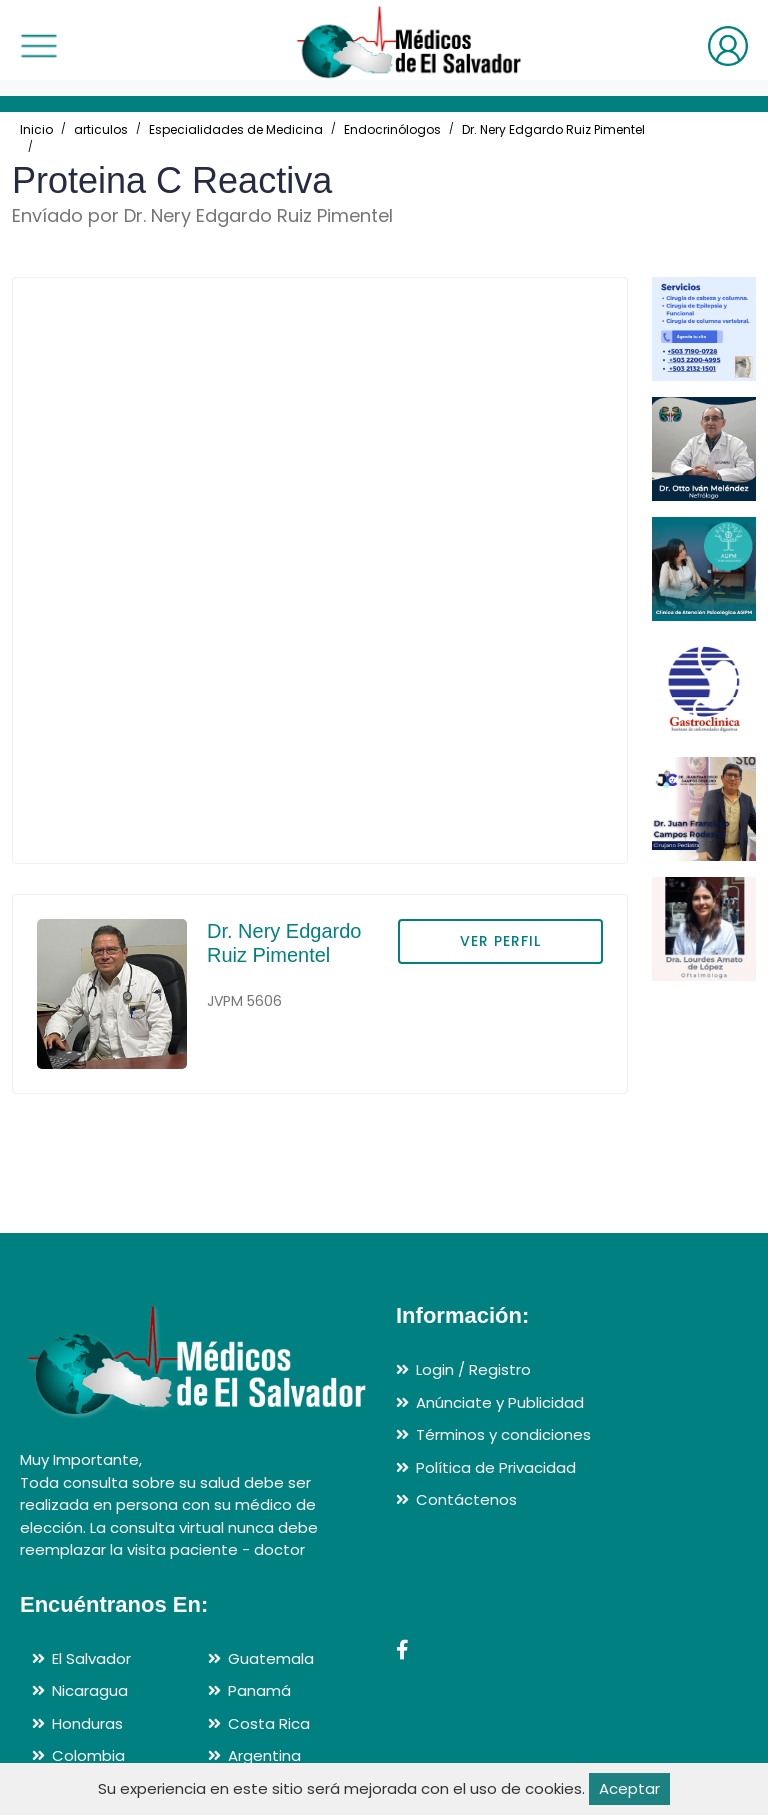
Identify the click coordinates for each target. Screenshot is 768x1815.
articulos (101, 129)
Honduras (87, 1723)
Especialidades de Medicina (236, 129)
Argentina (264, 1755)
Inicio (36, 129)
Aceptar (629, 1788)
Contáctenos (466, 1499)
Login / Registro (473, 1369)
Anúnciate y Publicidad (500, 1402)
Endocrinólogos (392, 129)
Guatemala (271, 1658)
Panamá (259, 1690)
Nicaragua (90, 1690)
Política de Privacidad (496, 1467)
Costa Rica (269, 1723)
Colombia (88, 1755)
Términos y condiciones (503, 1434)
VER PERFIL (500, 941)
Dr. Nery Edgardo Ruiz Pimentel (553, 129)
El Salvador (91, 1658)
